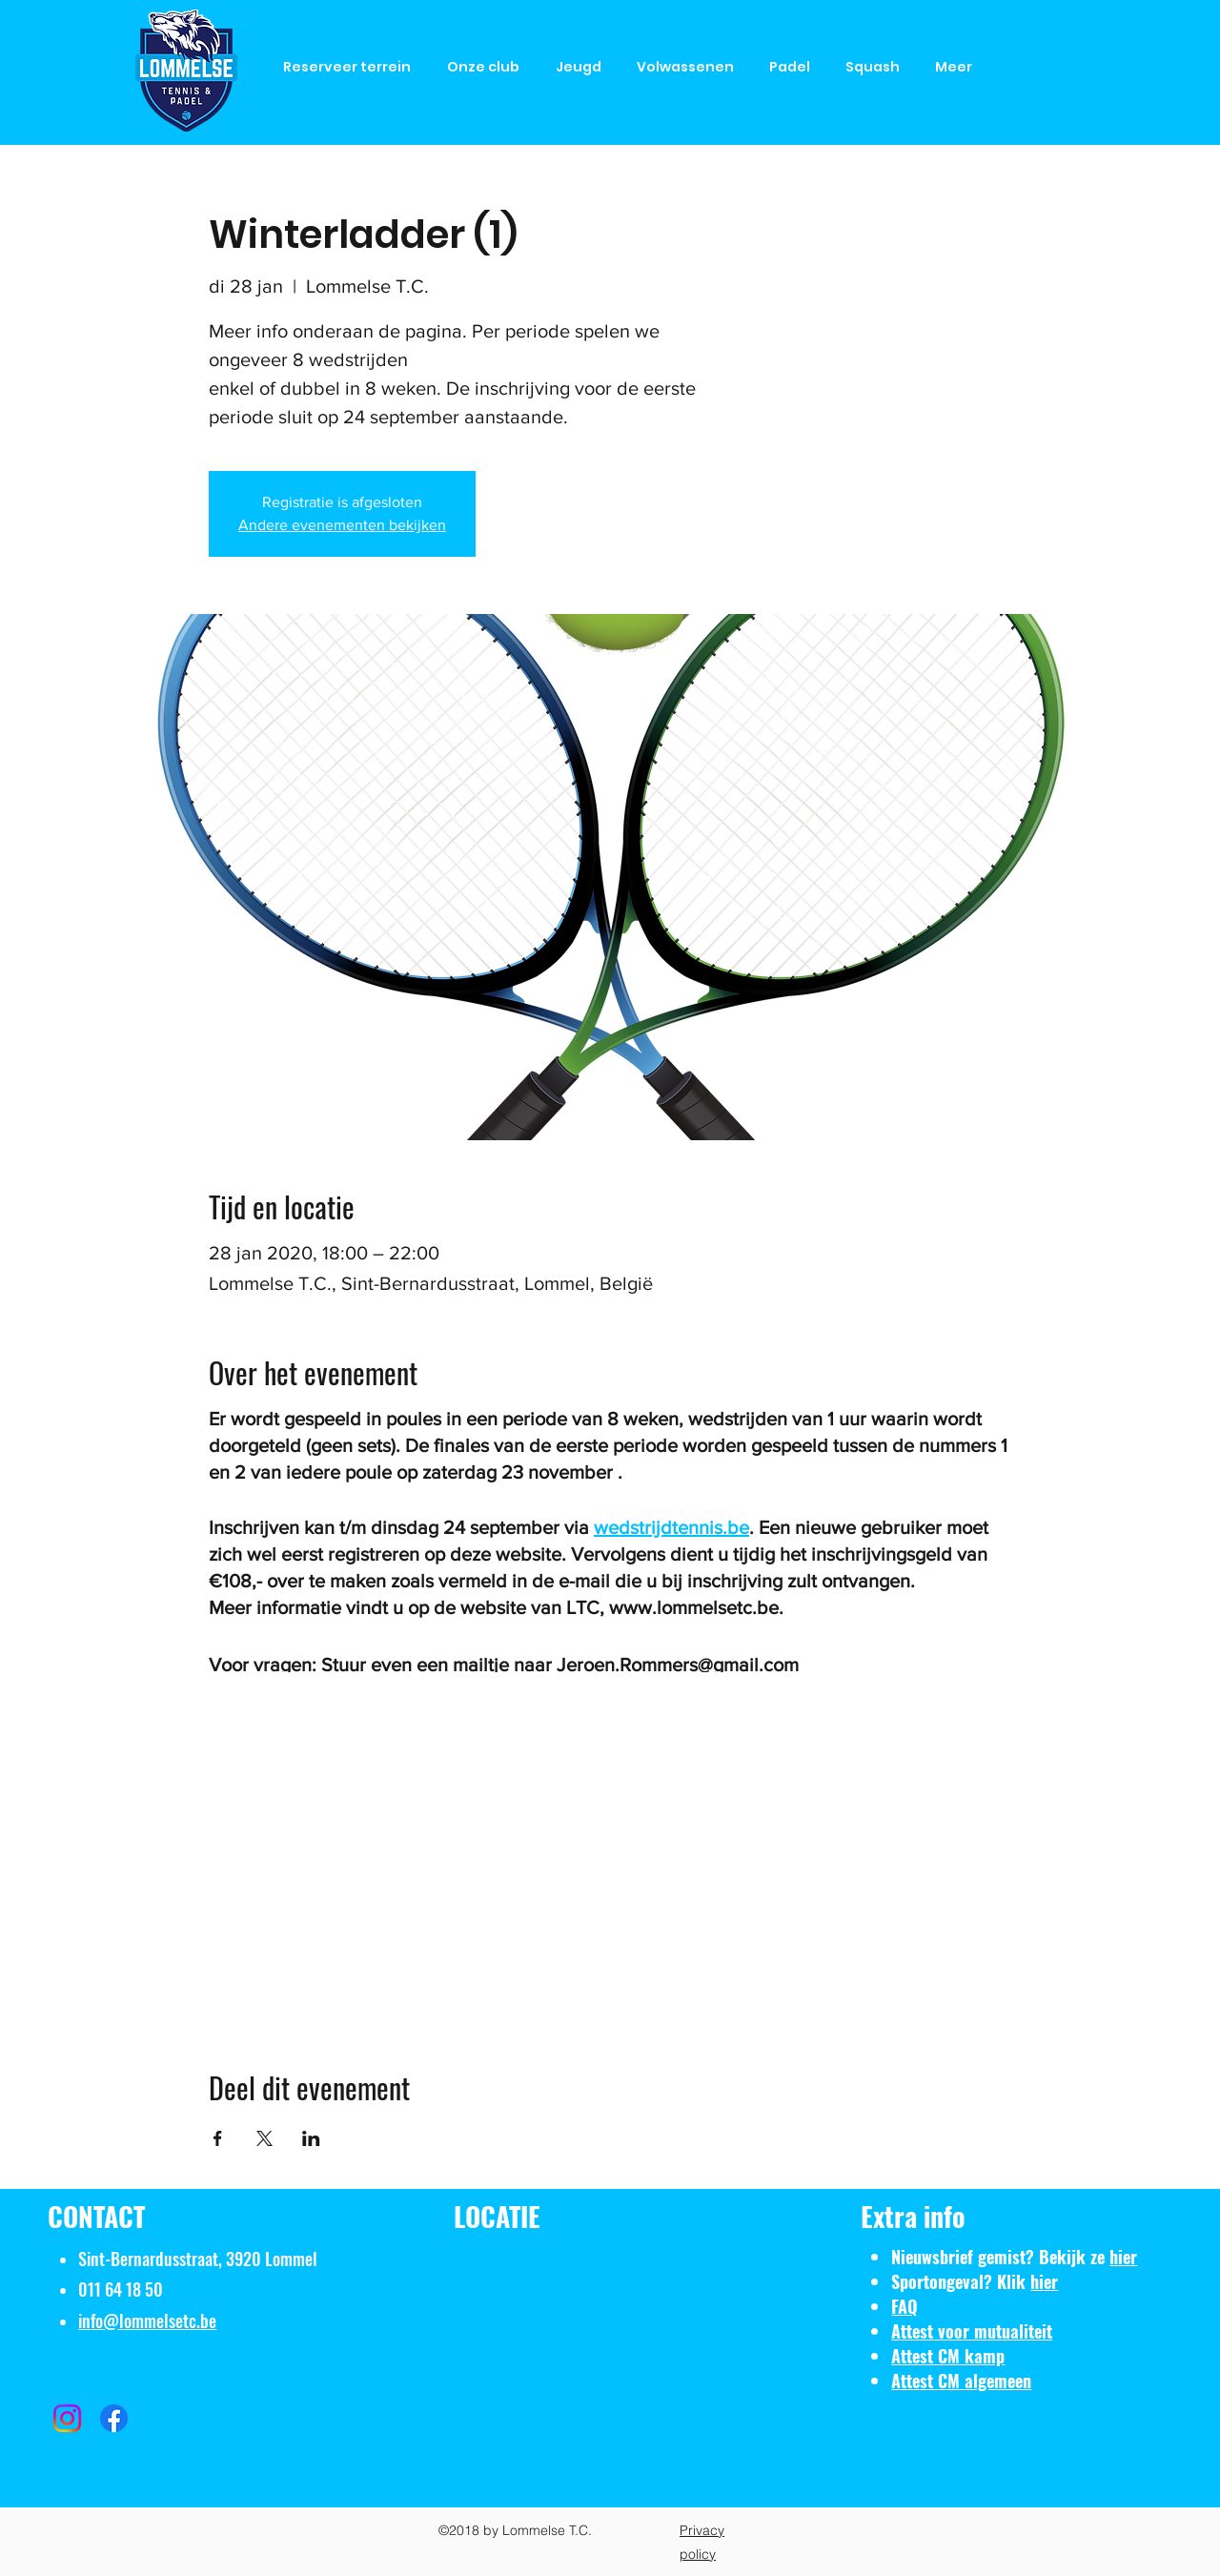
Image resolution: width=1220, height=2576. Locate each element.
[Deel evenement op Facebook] (218, 2138)
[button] (487, 67)
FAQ (904, 2306)
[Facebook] (113, 2418)
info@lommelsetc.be (147, 2320)
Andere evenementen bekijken (342, 525)
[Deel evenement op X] (264, 2138)
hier (1123, 2256)
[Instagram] (67, 2418)
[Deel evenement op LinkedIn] (311, 2138)
